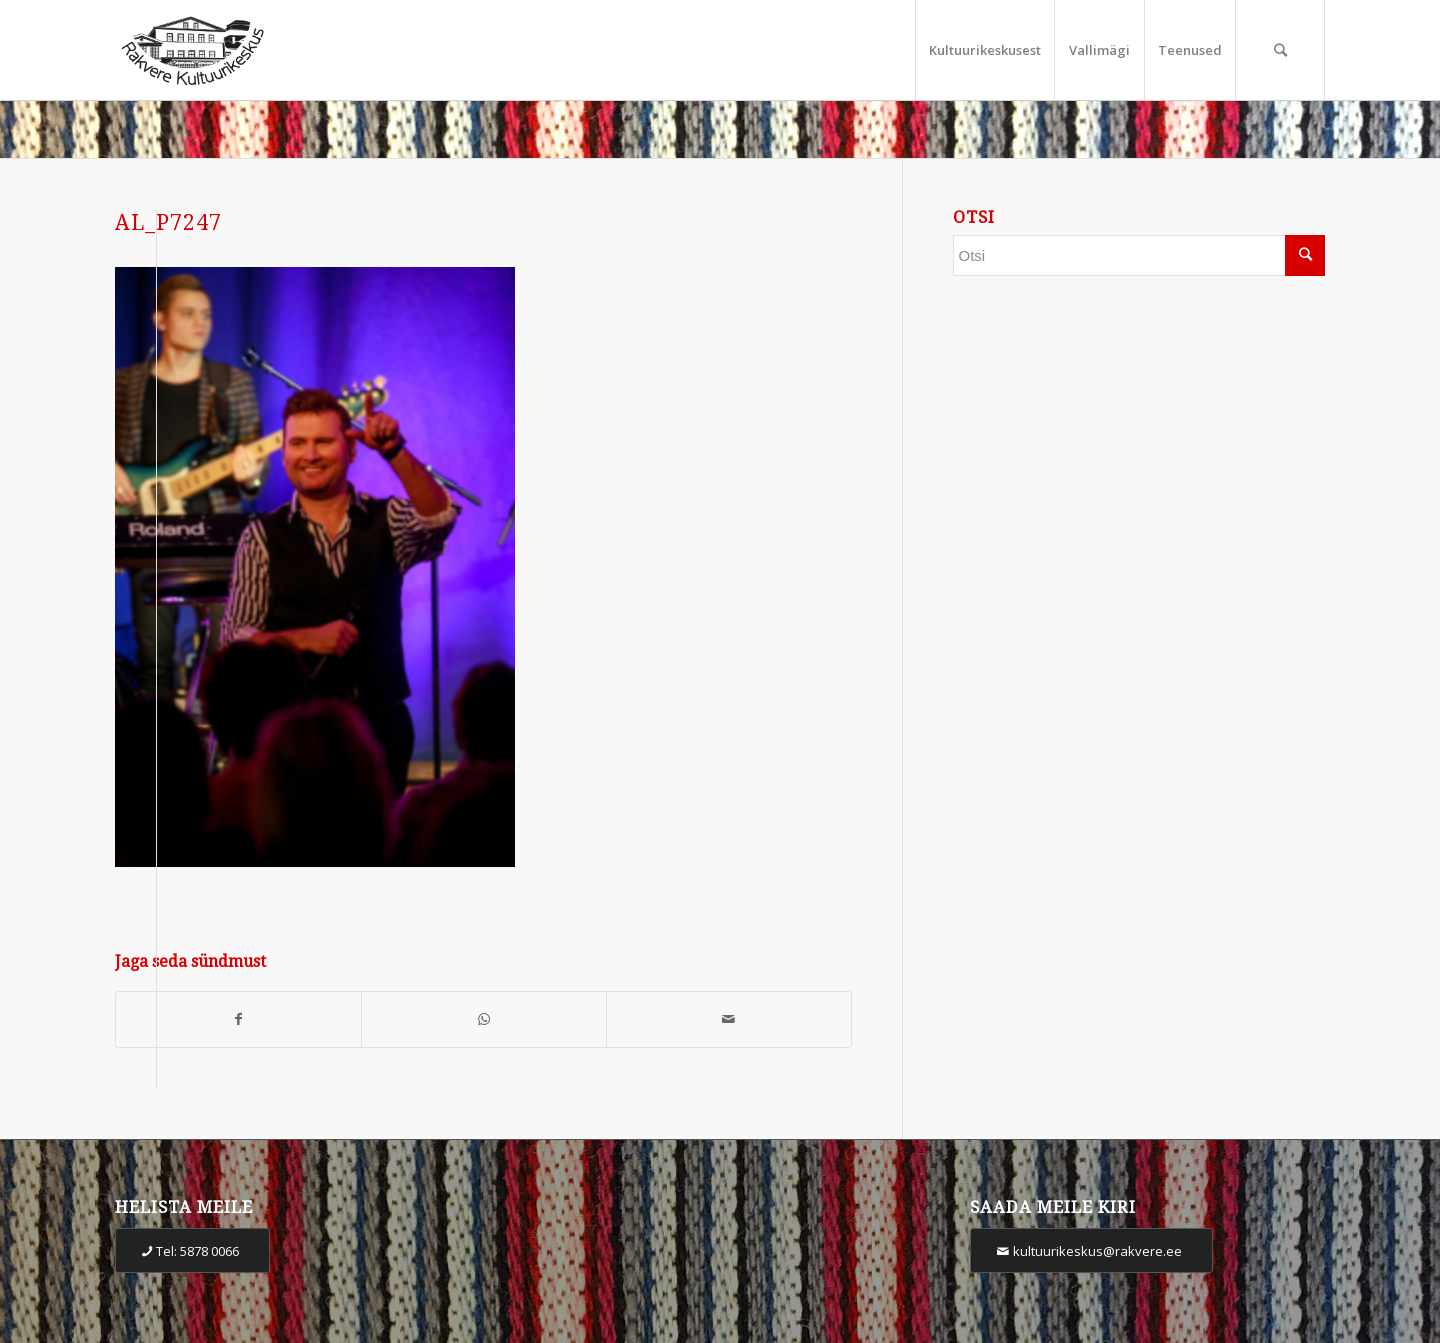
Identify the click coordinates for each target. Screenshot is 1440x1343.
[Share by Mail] (729, 1019)
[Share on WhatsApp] (484, 1019)
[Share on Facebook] (238, 1019)
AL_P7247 (168, 222)
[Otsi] (1280, 50)
